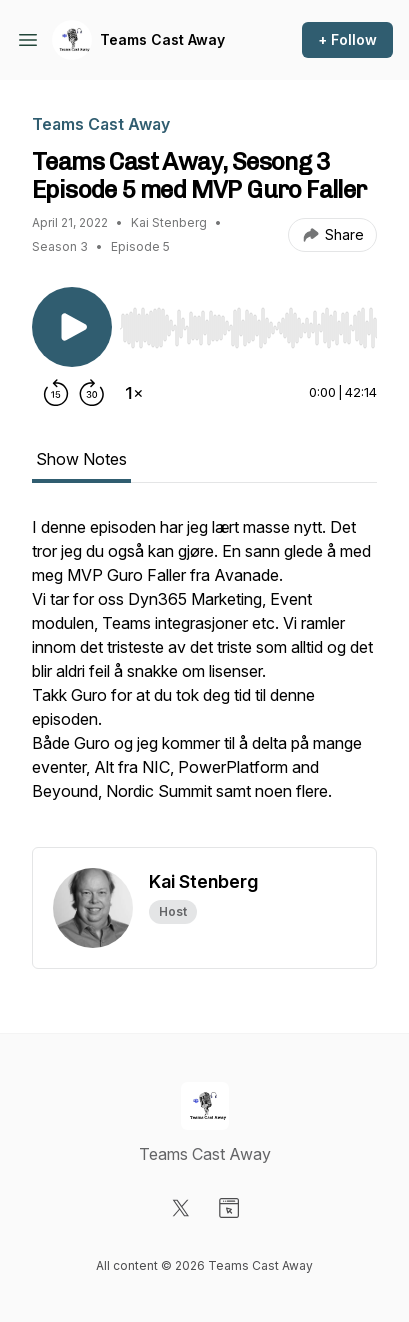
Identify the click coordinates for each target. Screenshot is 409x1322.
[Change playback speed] (134, 393)
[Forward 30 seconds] (92, 393)
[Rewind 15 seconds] (56, 393)
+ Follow (347, 39)
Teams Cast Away (162, 39)
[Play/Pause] (72, 327)
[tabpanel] (204, 681)
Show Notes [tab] (81, 459)
